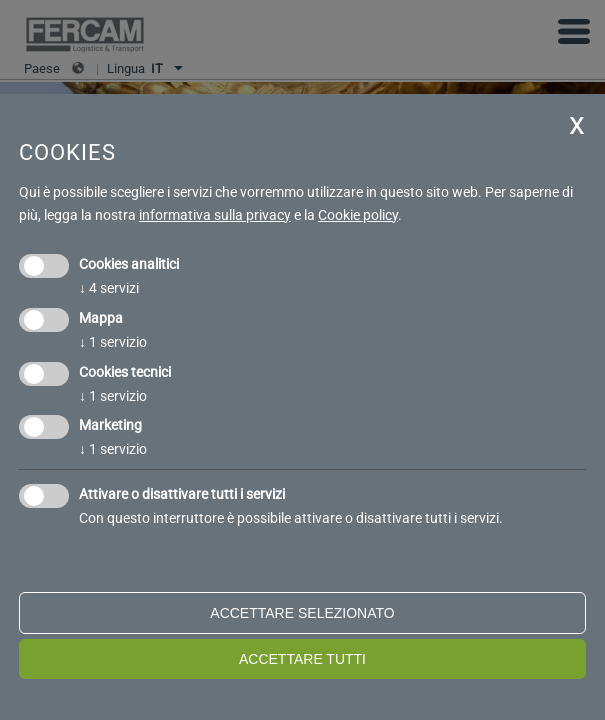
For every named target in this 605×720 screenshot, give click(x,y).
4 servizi (109, 288)
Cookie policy (358, 215)
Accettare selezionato (302, 613)
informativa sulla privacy (215, 215)
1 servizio (113, 342)
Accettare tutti (302, 659)
